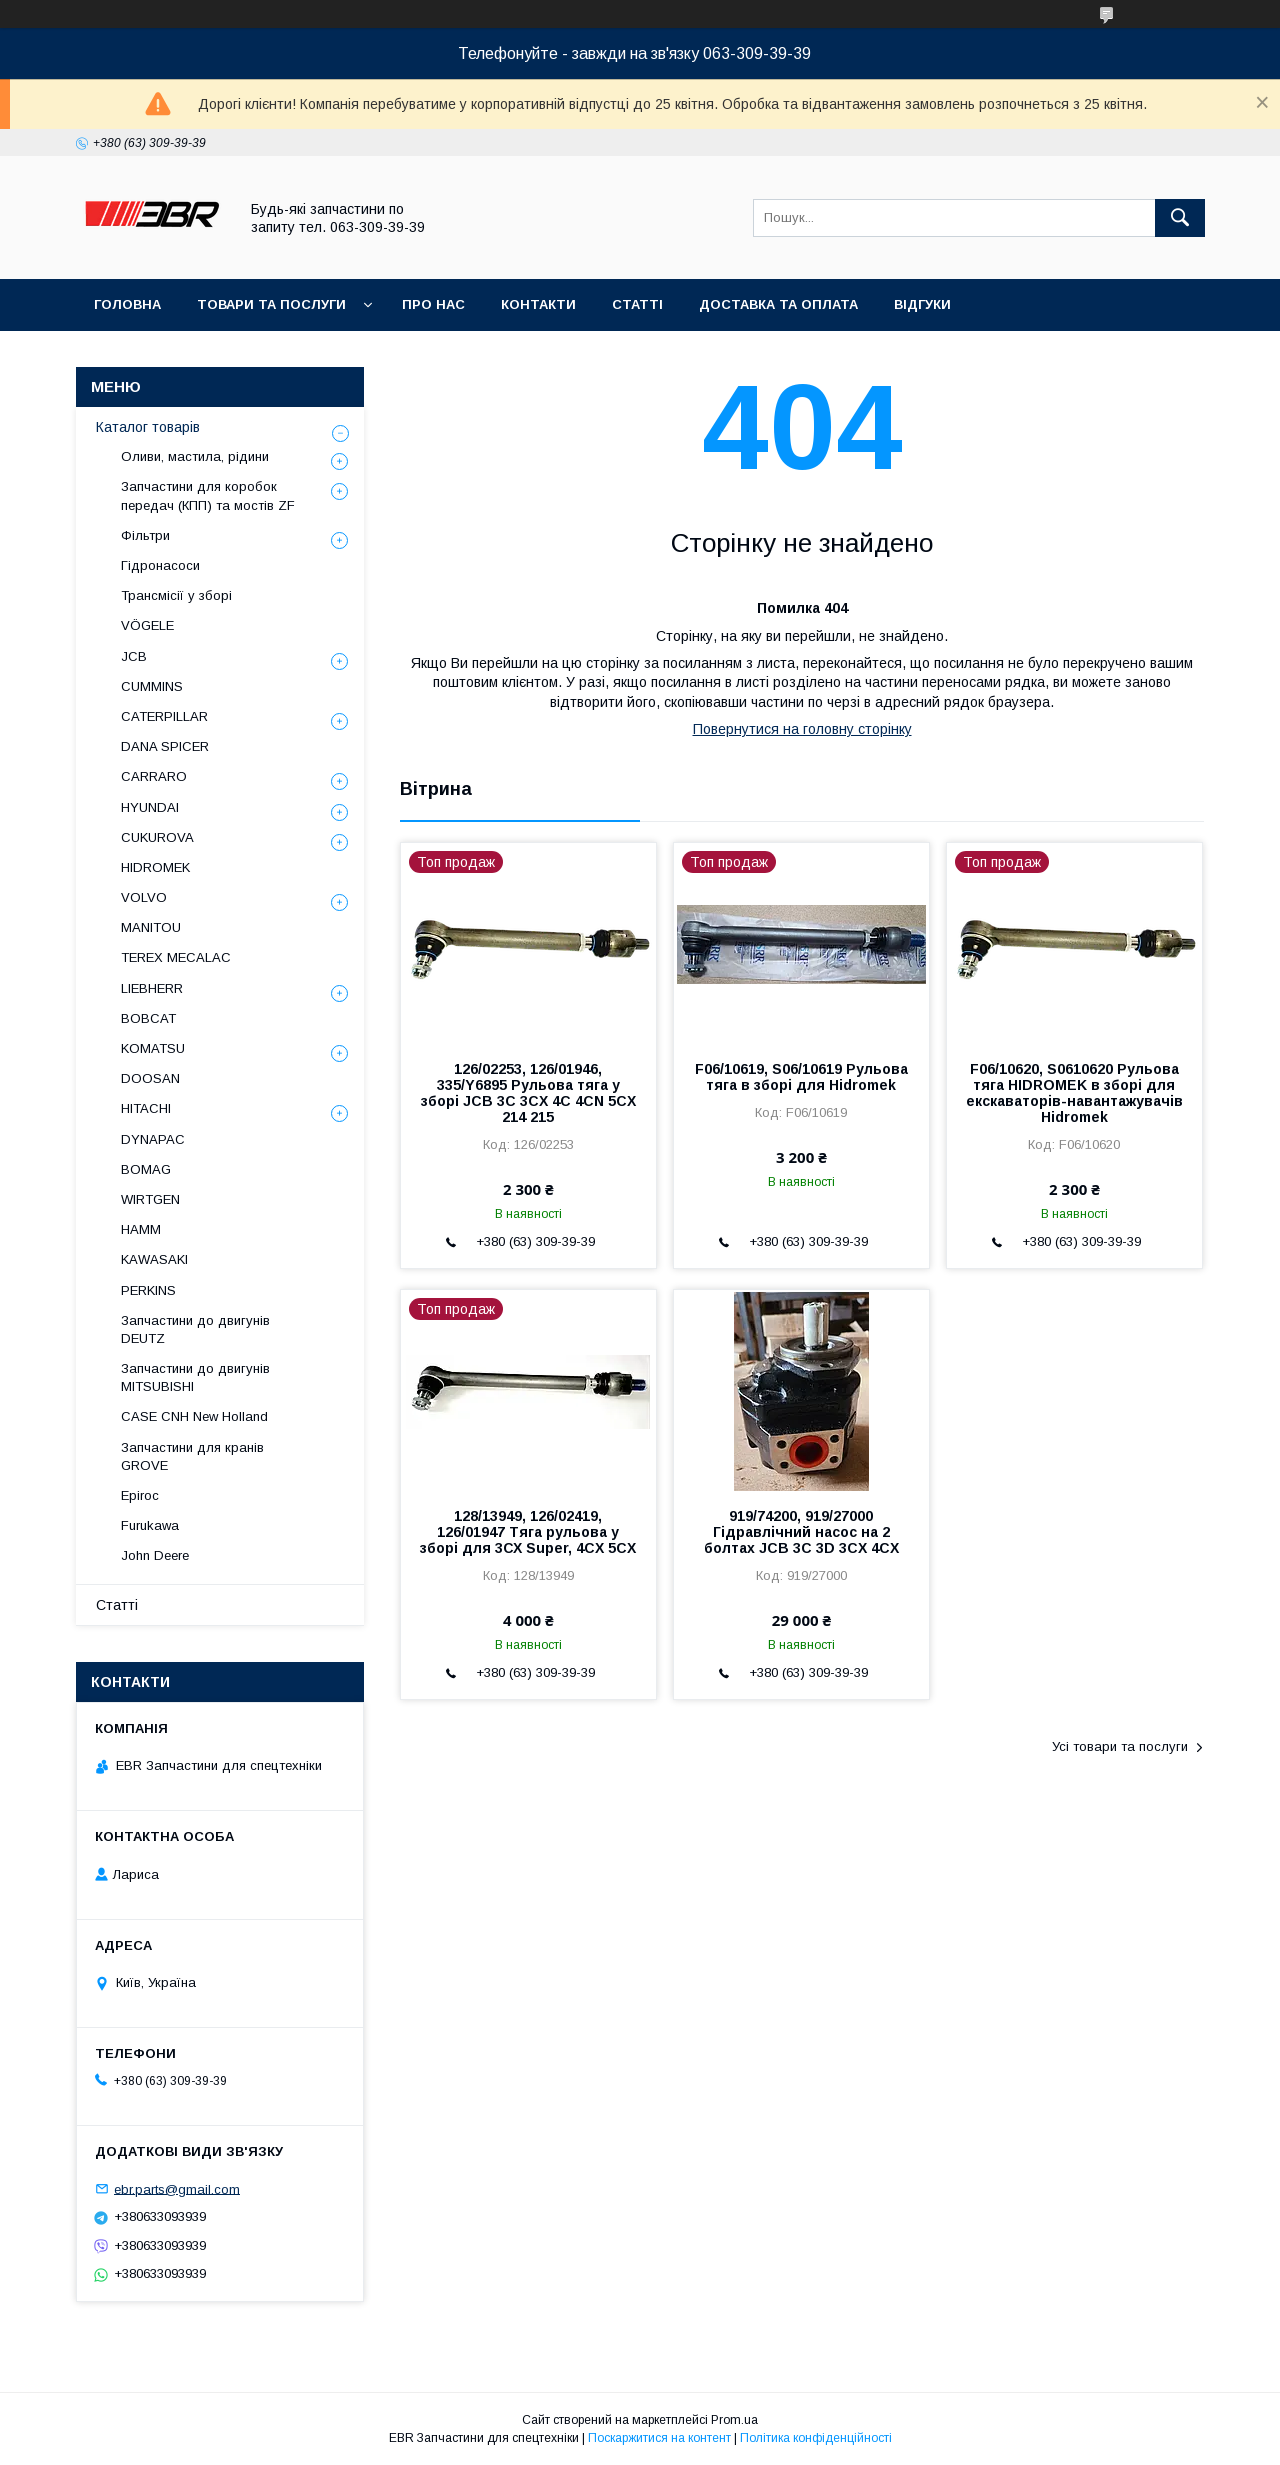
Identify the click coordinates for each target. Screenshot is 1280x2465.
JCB (134, 656)
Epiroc (140, 1495)
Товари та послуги (271, 304)
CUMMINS (152, 686)
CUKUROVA (157, 837)
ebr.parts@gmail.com (177, 2188)
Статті (637, 304)
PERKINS (148, 1290)
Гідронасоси (160, 565)
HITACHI (146, 1108)
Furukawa (150, 1525)
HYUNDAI (150, 807)
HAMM (141, 1229)
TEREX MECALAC (176, 957)
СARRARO (154, 776)
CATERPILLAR (164, 716)
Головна (127, 304)
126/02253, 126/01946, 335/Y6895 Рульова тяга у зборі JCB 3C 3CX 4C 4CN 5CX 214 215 (528, 1093)
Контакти (538, 304)
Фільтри (145, 535)
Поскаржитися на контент (659, 2438)
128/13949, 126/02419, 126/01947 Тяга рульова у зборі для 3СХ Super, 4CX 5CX (528, 1532)
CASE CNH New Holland (194, 1416)
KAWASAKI (154, 1259)
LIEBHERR (152, 988)
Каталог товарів (148, 427)
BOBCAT (148, 1018)
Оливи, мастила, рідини (195, 456)
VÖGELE (147, 625)
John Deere (155, 1555)
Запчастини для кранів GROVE (192, 1456)
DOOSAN (150, 1078)
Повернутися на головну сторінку (802, 729)
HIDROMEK (155, 867)
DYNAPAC (153, 1139)
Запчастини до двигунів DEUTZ (195, 1329)
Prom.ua (734, 2420)
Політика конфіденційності (816, 2438)
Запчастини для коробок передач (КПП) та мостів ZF (208, 495)
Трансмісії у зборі (176, 595)
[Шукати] (1180, 218)
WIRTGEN (150, 1199)
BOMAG (146, 1169)
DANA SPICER (165, 746)
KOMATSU (153, 1048)
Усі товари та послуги (1120, 1746)
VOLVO (144, 897)
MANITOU (151, 927)
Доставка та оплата (778, 304)
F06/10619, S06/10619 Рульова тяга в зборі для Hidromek (801, 1077)
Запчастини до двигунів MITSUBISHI (195, 1377)
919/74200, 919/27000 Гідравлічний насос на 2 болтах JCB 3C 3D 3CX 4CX (801, 1532)
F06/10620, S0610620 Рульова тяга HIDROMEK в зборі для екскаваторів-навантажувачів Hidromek (1074, 1093)
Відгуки (922, 304)
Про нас (433, 304)
